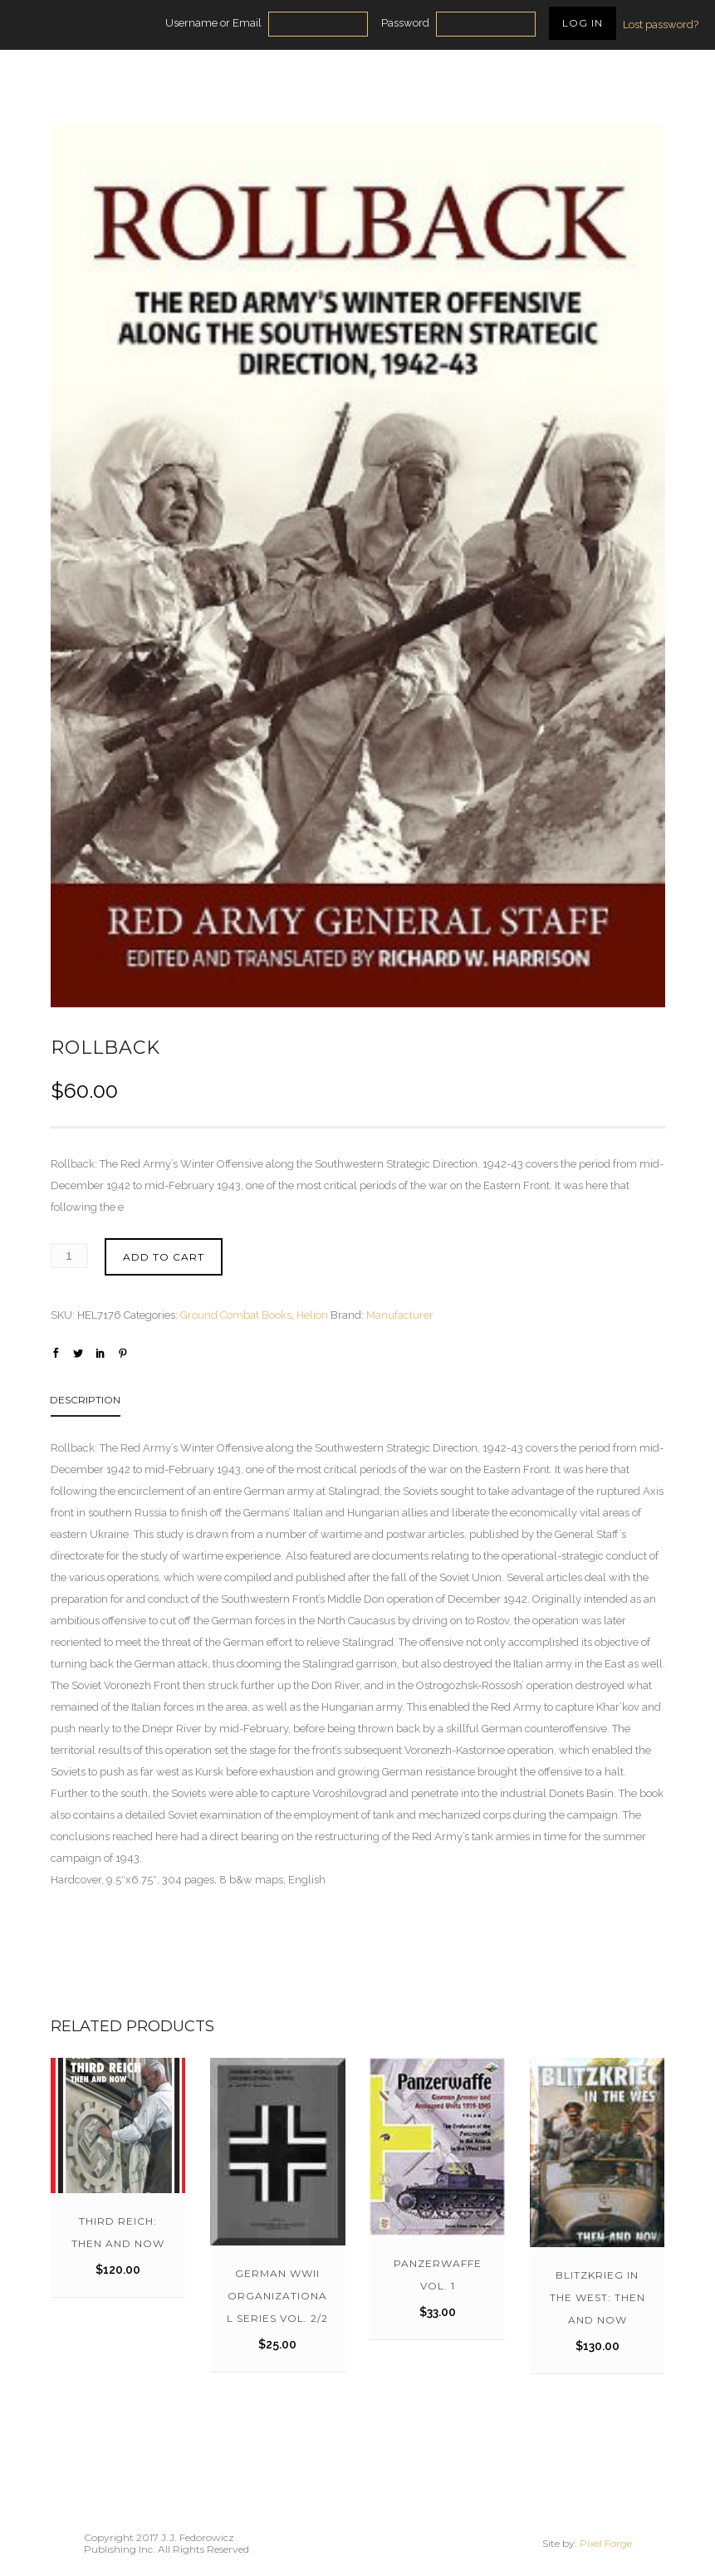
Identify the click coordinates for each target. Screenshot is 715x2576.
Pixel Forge (606, 2543)
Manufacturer (399, 1315)
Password (405, 23)
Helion (312, 1315)
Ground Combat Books (235, 1315)
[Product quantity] (69, 1255)
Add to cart (163, 1257)
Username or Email (213, 23)
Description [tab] (85, 1399)
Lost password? (660, 24)
